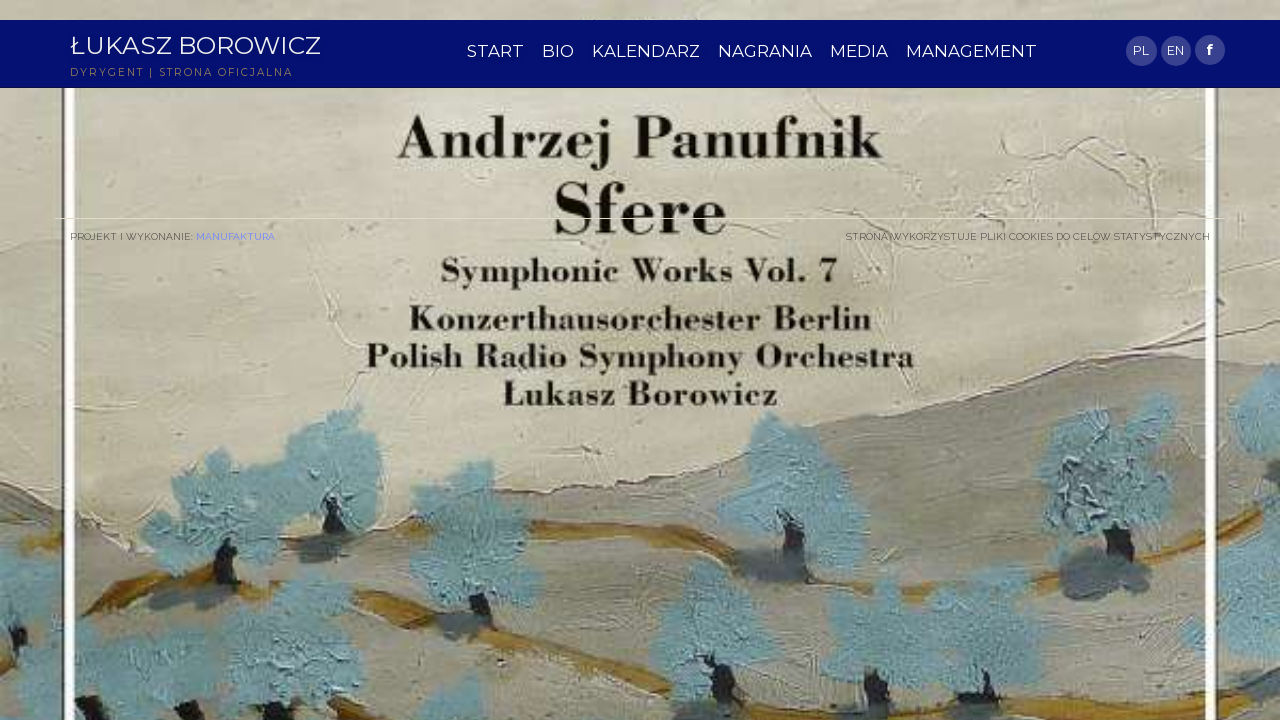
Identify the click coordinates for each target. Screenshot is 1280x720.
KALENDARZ (646, 51)
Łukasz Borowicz (195, 45)
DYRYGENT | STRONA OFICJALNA (181, 72)
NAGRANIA (765, 51)
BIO (558, 51)
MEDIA (859, 51)
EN (1175, 50)
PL (1141, 50)
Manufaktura (235, 236)
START (495, 51)
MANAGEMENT (971, 51)
